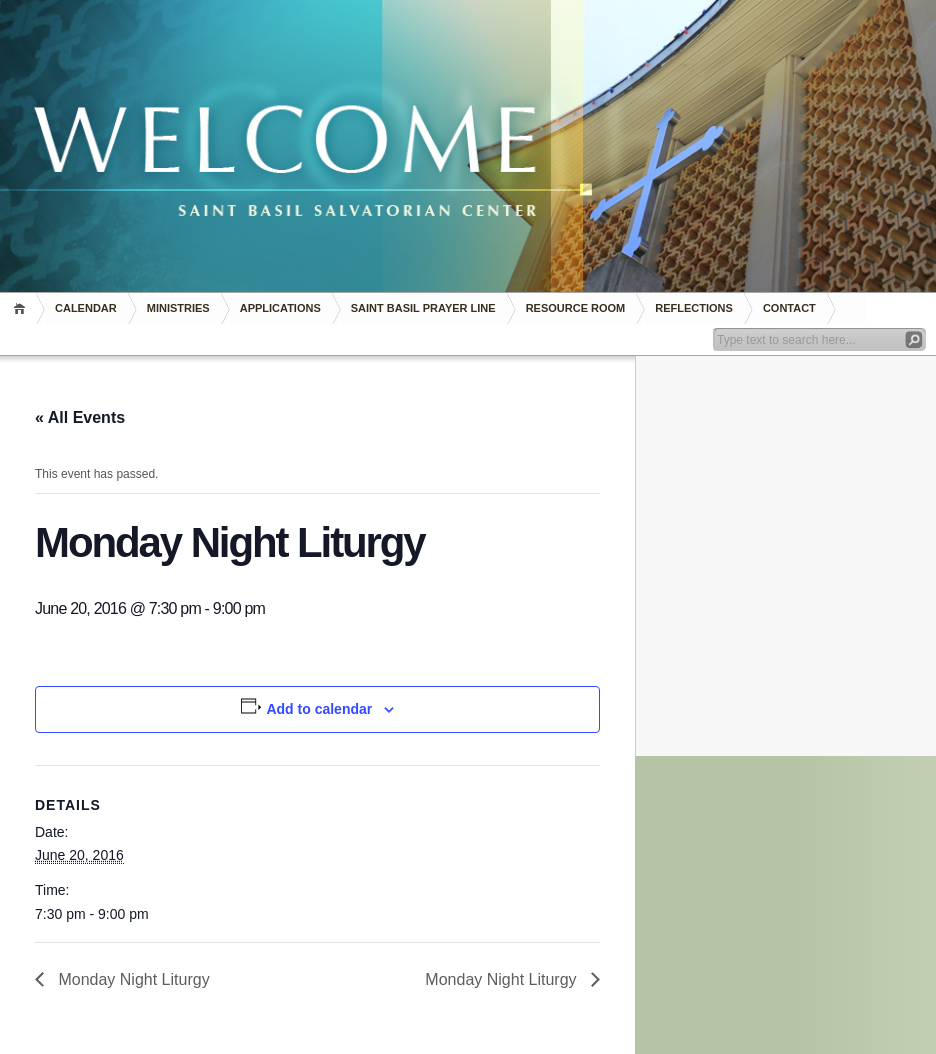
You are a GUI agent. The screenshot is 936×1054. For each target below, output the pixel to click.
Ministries (178, 308)
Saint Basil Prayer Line (423, 308)
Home (22, 308)
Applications (280, 308)
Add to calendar (319, 709)
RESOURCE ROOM (576, 308)
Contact (789, 308)
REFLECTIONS (694, 308)
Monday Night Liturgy (132, 979)
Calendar (86, 308)
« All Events (80, 417)
